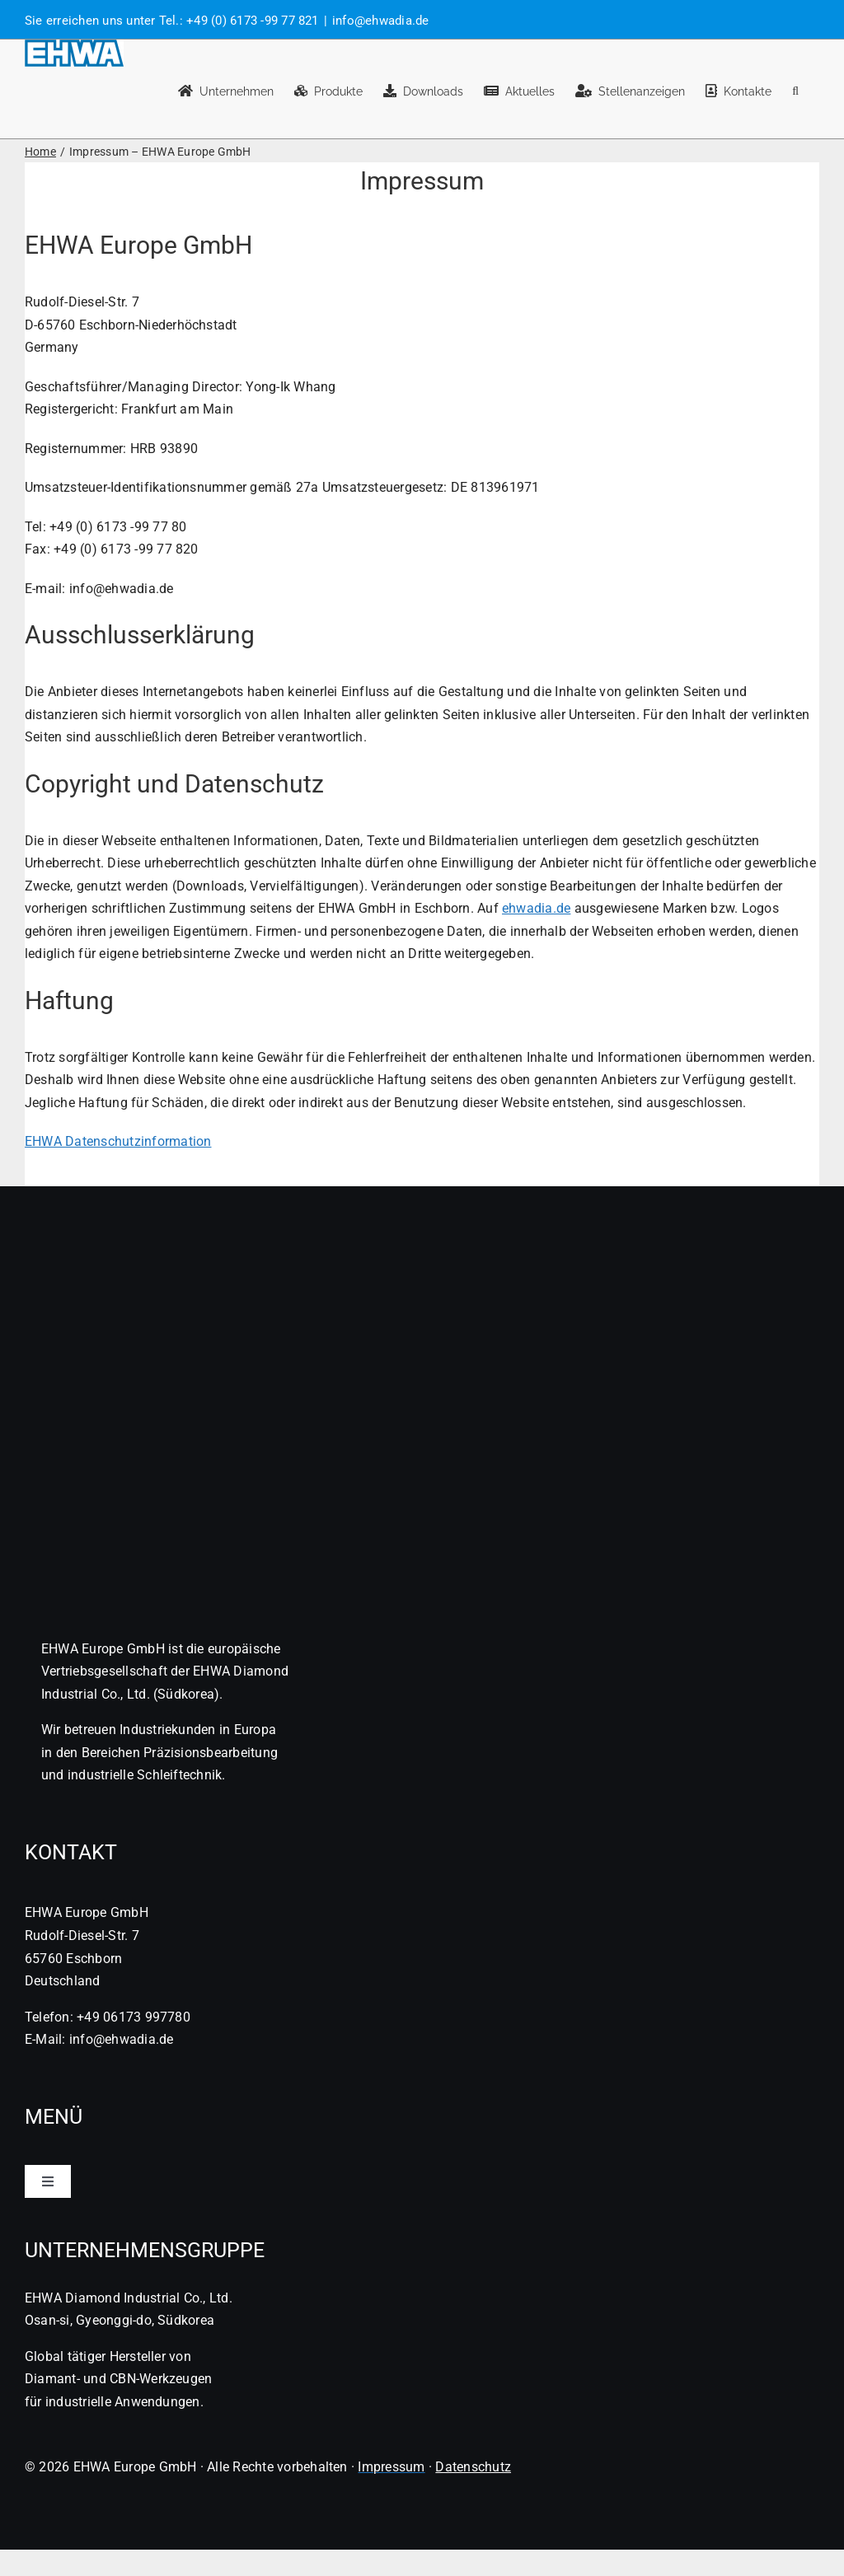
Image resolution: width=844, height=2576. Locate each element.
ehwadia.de (536, 908)
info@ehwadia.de (380, 20)
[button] (795, 89)
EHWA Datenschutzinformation (118, 1141)
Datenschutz (473, 2467)
